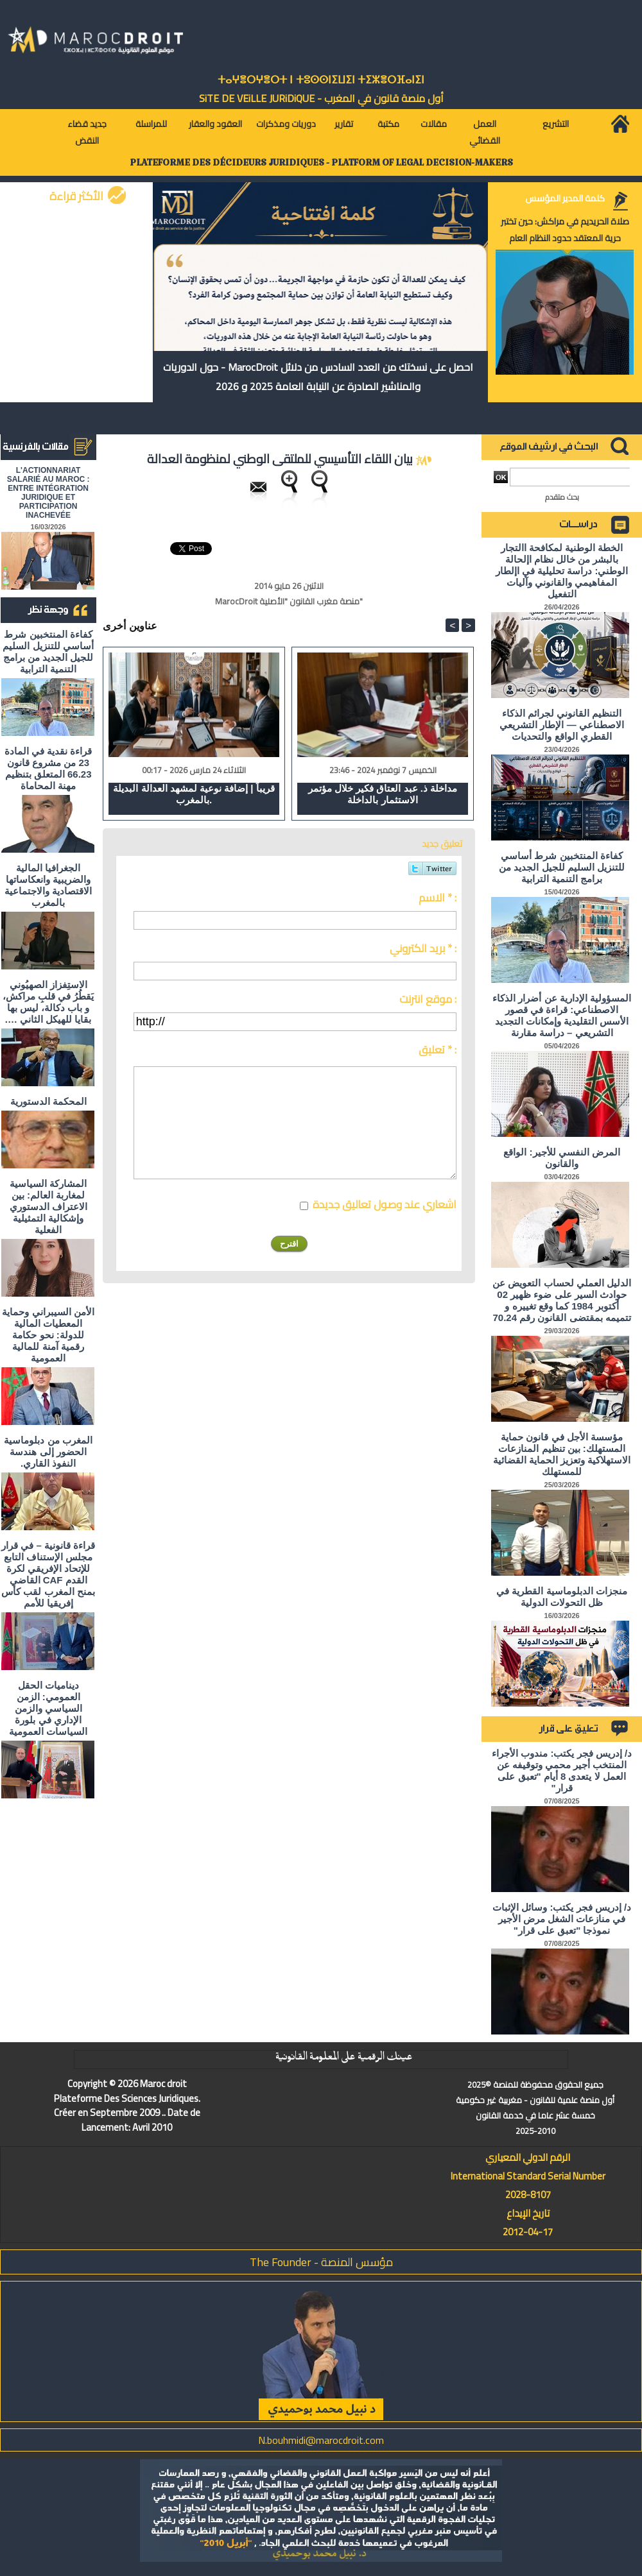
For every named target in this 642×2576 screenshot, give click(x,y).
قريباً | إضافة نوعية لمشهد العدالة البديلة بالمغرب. (193, 794)
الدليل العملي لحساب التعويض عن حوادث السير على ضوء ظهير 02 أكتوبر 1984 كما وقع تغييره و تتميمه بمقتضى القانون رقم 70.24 (561, 1300)
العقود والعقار (215, 123)
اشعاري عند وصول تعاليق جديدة (384, 1204)
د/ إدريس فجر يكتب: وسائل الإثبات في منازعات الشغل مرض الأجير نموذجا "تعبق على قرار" (561, 1919)
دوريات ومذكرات (286, 123)
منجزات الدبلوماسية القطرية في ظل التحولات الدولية (561, 1596)
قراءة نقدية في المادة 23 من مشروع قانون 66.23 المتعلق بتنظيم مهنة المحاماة (48, 768)
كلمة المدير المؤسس (565, 198)
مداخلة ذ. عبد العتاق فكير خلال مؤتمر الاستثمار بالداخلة (382, 794)
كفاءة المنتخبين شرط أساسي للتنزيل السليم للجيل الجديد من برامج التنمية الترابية (48, 651)
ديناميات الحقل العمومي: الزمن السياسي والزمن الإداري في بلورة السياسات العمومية (48, 1708)
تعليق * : (437, 1049)
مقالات (434, 123)
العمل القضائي (484, 132)
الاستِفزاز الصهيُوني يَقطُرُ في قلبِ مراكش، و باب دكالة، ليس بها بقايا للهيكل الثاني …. (48, 1002)
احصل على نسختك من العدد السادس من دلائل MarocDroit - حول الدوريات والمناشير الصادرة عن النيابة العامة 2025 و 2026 (318, 376)
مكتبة (388, 123)
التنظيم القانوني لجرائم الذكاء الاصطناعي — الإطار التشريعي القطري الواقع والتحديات (561, 725)
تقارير (343, 123)
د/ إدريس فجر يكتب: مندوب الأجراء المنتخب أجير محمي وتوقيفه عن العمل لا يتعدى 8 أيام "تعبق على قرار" (562, 1770)
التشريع (555, 123)
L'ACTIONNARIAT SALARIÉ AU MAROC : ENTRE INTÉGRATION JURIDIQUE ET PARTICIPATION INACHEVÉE (48, 493)
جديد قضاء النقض (87, 132)
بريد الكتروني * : (423, 948)
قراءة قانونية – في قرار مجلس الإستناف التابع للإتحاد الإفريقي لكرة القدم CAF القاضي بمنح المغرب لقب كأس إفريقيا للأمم (48, 1574)
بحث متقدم (562, 497)
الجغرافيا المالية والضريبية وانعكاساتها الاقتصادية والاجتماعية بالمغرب (48, 885)
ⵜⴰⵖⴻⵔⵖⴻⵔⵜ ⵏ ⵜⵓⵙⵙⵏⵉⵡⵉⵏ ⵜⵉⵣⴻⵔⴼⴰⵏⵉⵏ (321, 79)
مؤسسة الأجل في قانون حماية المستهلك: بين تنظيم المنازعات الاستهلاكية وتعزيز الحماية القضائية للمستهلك (562, 1454)
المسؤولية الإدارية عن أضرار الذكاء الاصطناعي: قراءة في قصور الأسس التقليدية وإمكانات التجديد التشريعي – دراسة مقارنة (561, 1015)
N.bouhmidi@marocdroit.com (321, 2440)
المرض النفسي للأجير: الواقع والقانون (561, 1158)
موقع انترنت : (427, 999)
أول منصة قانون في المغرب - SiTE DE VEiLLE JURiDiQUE (321, 98)
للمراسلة (151, 123)
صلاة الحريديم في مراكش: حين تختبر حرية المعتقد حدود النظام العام (565, 229)
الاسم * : (437, 897)
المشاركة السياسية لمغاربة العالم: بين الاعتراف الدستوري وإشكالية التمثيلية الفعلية (48, 1206)
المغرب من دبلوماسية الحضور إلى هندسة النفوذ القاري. (48, 1452)
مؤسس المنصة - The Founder (321, 2262)
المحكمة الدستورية (48, 1101)
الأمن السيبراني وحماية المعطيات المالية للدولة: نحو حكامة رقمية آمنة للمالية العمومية (48, 1334)
